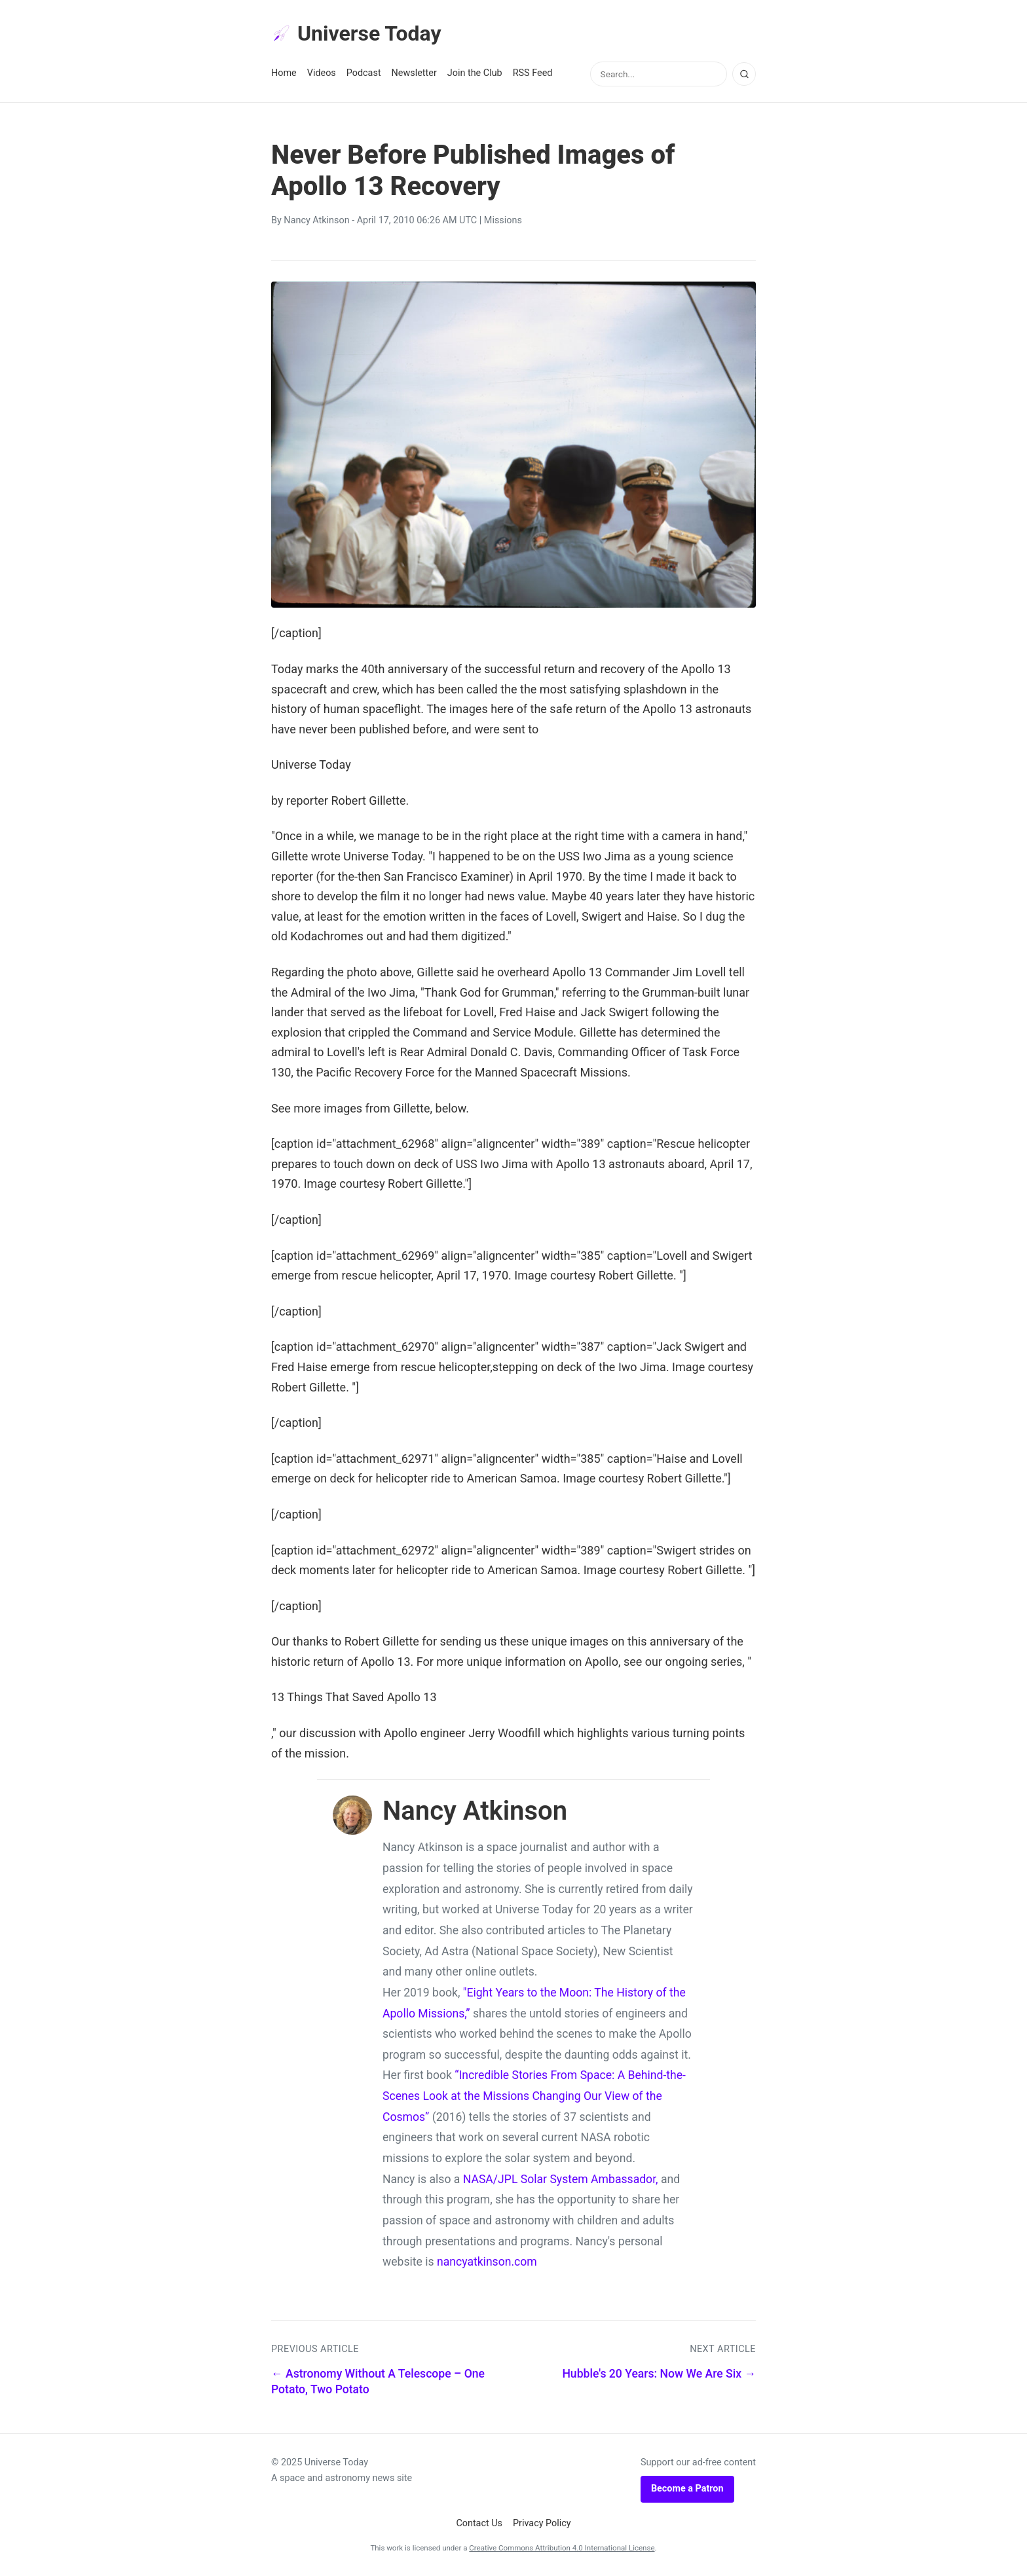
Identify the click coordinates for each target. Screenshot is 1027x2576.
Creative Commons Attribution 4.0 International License (561, 2547)
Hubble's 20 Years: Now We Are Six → (659, 2373)
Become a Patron (687, 2488)
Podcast (363, 73)
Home (284, 73)
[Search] (744, 74)
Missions (503, 220)
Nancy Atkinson (316, 220)
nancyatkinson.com (487, 2261)
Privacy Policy (542, 2523)
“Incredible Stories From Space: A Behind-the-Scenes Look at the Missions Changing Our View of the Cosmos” (534, 2096)
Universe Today (356, 33)
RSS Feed (533, 73)
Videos (321, 73)
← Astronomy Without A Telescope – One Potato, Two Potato (378, 2382)
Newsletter (414, 73)
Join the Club (474, 73)
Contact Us (479, 2523)
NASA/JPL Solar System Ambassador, (560, 2179)
